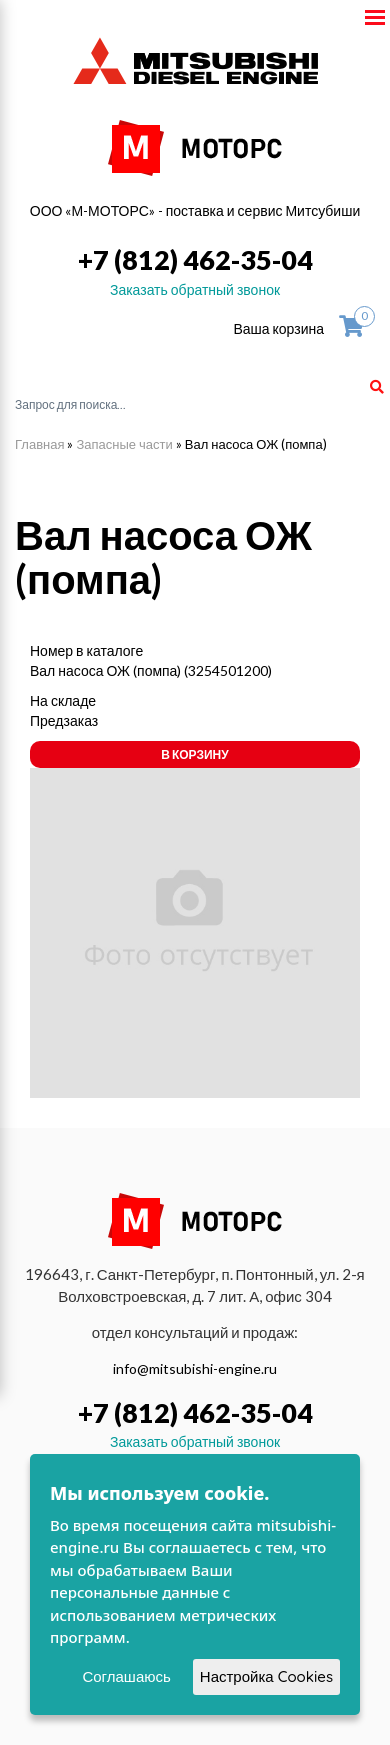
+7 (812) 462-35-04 (195, 259)
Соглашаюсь (126, 1676)
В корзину (194, 754)
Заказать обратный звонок (195, 289)
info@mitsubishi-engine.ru (195, 1368)
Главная (39, 444)
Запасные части (124, 444)
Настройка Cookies (266, 1676)
